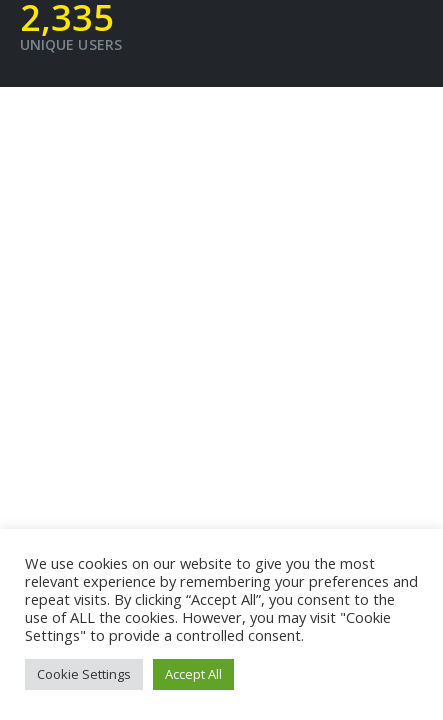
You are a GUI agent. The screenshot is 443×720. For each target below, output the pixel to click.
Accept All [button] (193, 674)
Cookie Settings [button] (84, 674)
